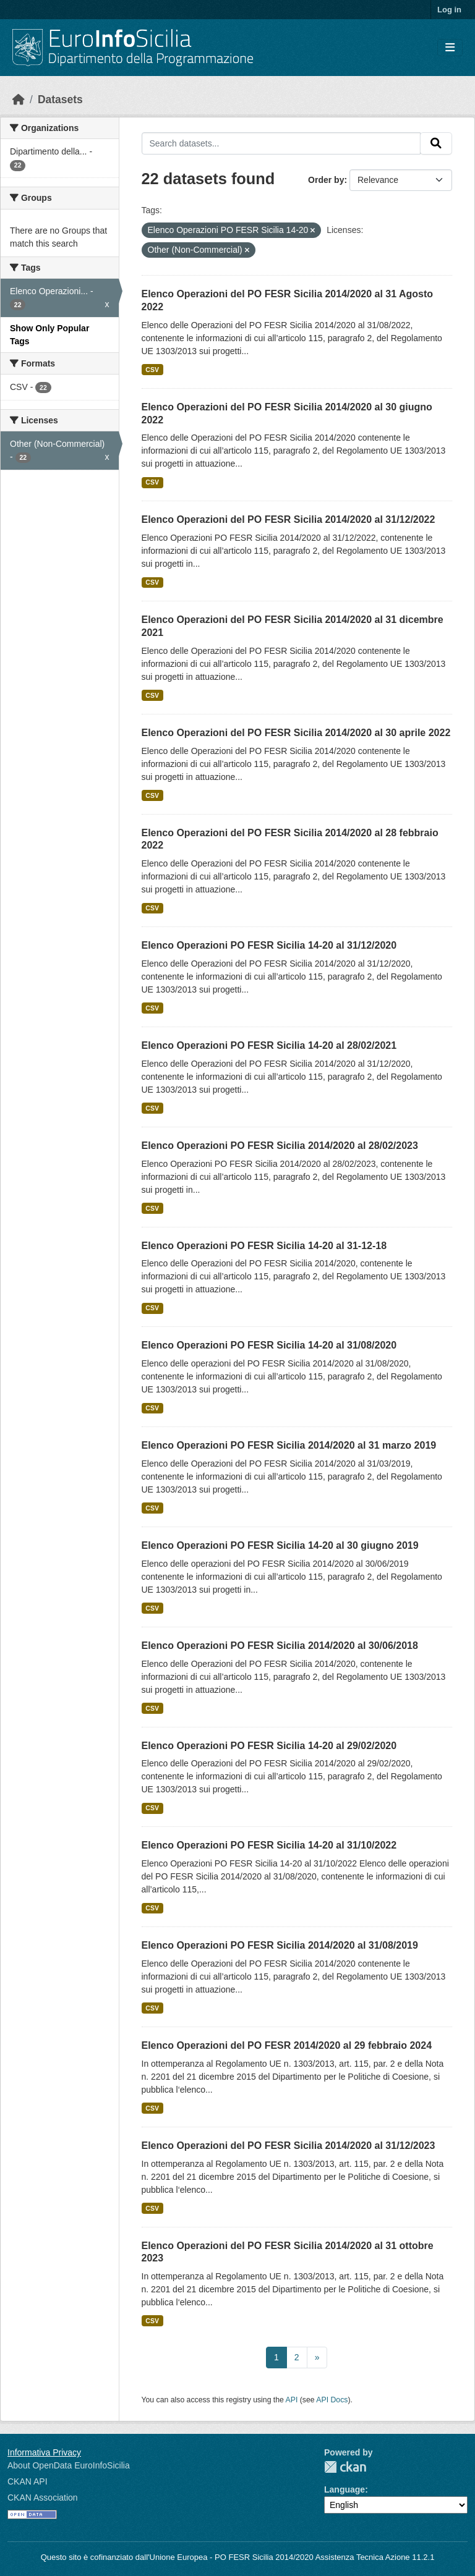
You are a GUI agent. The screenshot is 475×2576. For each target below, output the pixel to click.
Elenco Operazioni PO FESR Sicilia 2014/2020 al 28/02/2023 (280, 1145)
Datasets (60, 99)
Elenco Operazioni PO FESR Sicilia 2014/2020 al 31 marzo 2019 (289, 1445)
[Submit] (436, 143)
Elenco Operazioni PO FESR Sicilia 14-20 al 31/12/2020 (269, 945)
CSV (152, 369)
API (292, 2400)
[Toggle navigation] (450, 48)
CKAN (345, 2466)
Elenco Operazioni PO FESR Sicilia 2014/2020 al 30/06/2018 (280, 1645)
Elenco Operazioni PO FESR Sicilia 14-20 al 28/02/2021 (269, 1045)
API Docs (332, 2400)
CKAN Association (42, 2497)
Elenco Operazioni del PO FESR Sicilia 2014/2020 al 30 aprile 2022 (296, 732)
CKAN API (27, 2481)
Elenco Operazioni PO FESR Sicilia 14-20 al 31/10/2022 (269, 1845)
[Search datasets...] (281, 143)
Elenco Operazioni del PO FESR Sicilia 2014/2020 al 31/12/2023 (288, 2145)
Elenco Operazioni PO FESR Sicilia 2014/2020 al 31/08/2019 (280, 1945)
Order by (326, 180)
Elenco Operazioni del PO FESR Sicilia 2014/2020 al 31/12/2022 (288, 519)
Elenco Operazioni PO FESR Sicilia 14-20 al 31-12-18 (264, 1245)
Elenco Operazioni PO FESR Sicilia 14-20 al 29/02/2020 (269, 1745)
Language (344, 2489)
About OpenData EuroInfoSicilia (68, 2465)
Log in (449, 9)
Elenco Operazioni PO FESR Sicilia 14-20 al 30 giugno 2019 (280, 1545)
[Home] (18, 99)
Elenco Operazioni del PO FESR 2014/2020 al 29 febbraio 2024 (287, 2045)
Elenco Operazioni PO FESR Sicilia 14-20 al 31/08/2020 (269, 1345)
